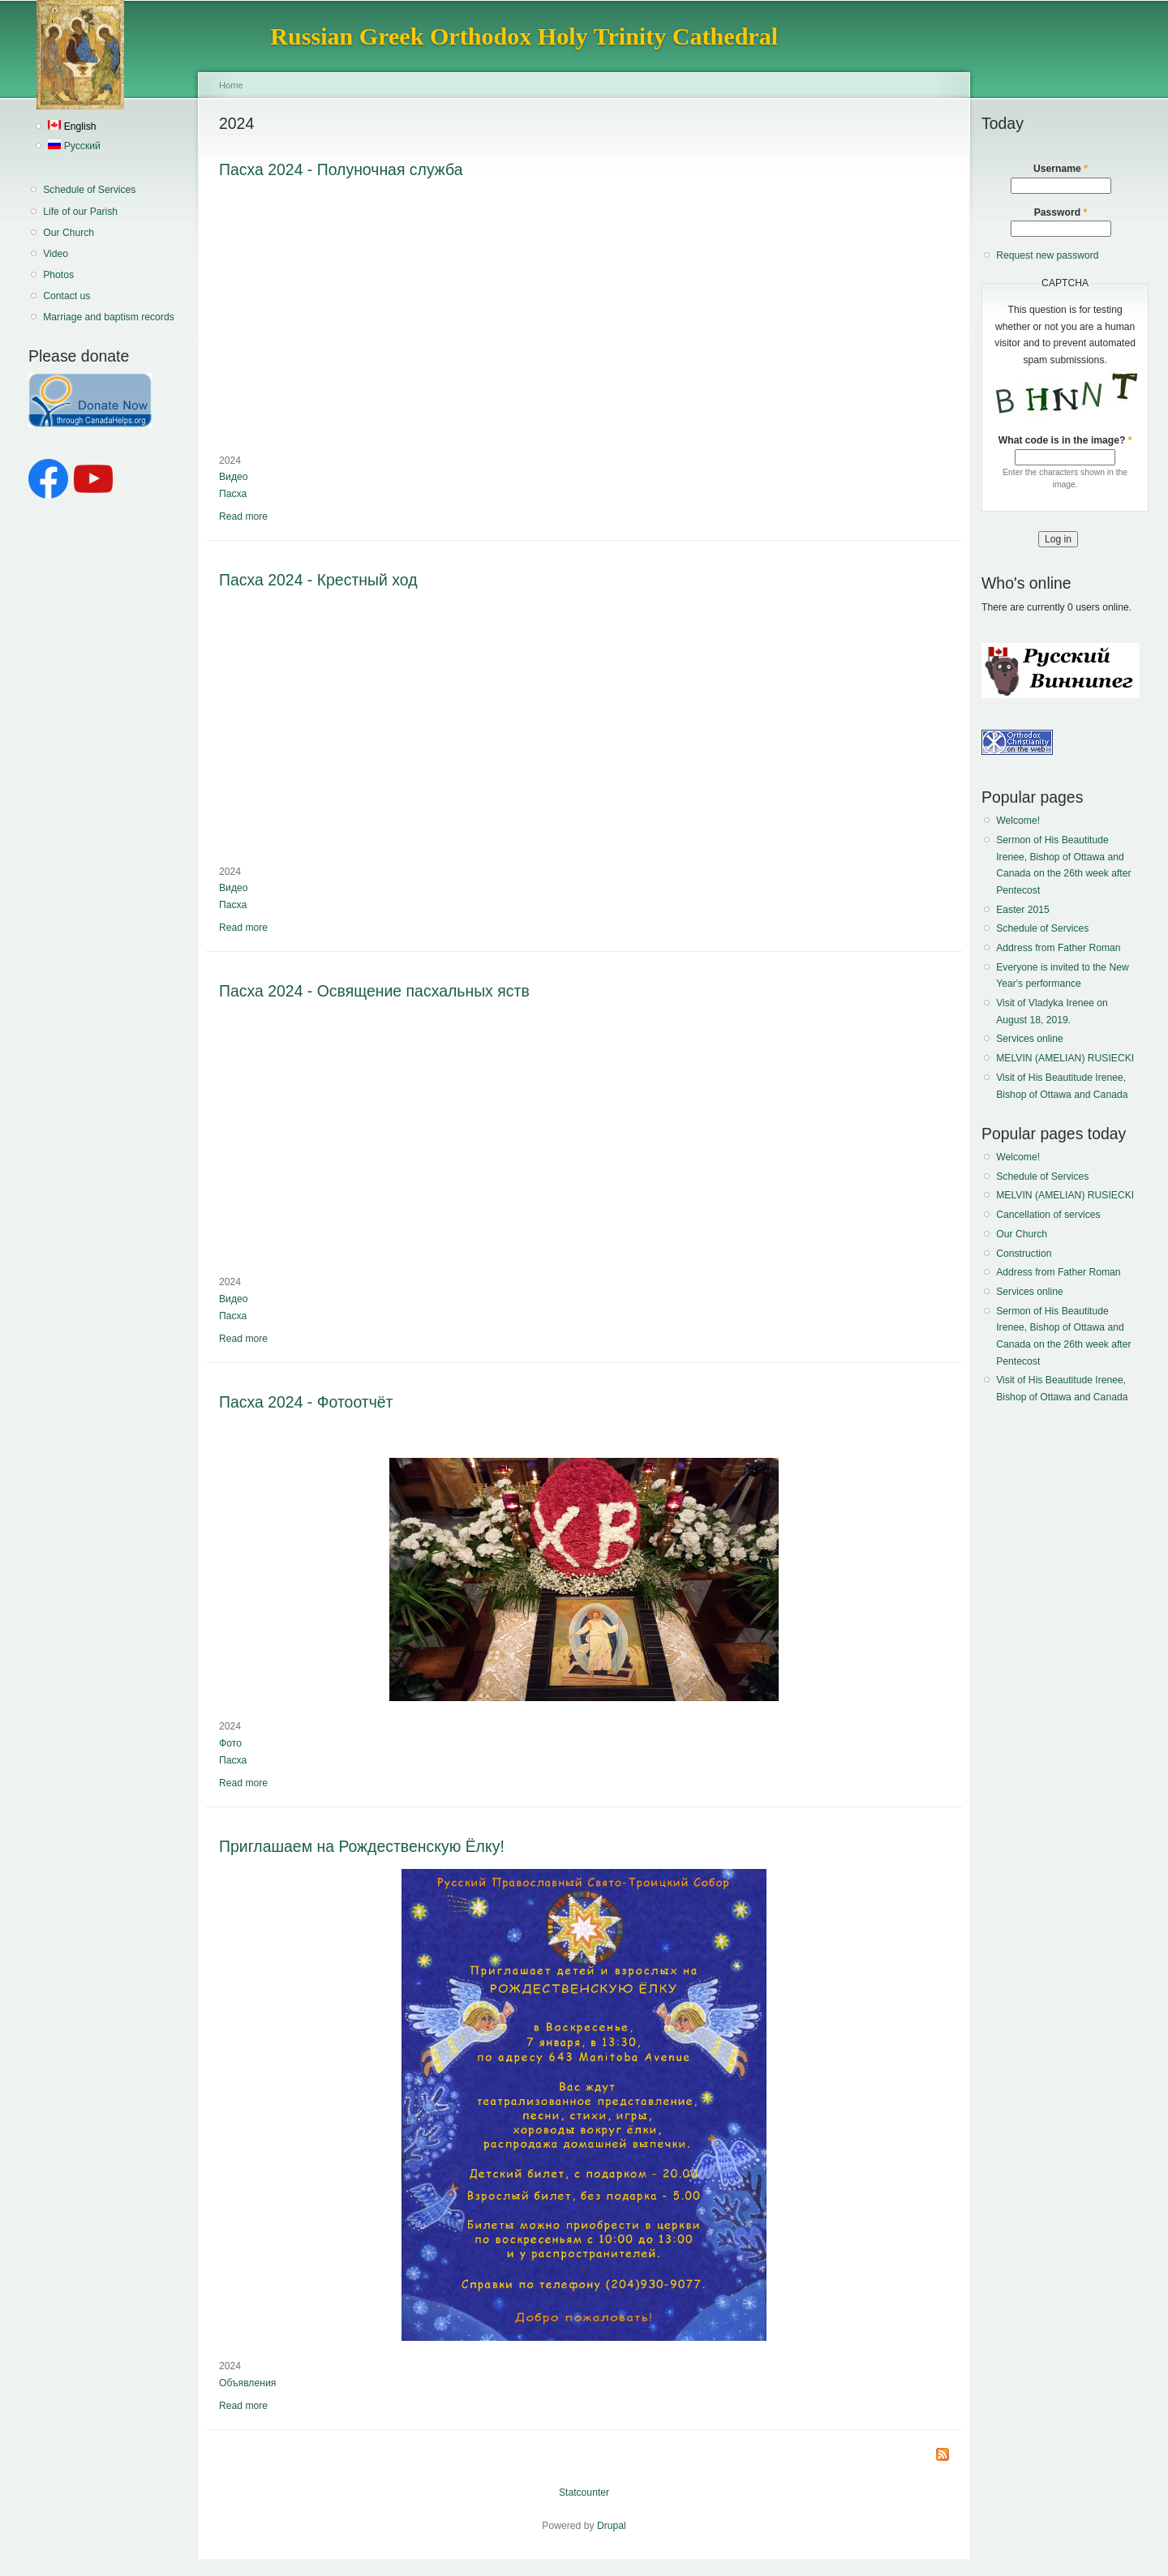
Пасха (233, 493)
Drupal (611, 2525)
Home (231, 85)
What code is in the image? (1065, 440)
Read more (243, 516)
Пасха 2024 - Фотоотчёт (306, 1402)
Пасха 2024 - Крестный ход (318, 580)
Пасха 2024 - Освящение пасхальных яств (374, 991)
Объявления (247, 2383)
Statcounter (584, 2492)
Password (1061, 212)
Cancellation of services (1048, 1214)
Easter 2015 (1023, 909)
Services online (1029, 1038)
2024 (230, 460)
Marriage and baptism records (108, 317)
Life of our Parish (80, 211)
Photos (58, 275)
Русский (74, 146)
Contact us (66, 296)
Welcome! (1018, 820)
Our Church (68, 232)
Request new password (1047, 255)
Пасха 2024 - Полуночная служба (341, 169)
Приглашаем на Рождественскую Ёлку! (362, 1846)
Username (1060, 168)
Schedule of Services (89, 189)
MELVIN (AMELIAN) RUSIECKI (1065, 1058)
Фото (230, 1743)
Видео (233, 476)
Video (55, 253)
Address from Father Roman (1058, 948)
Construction (1023, 1253)
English (72, 126)
